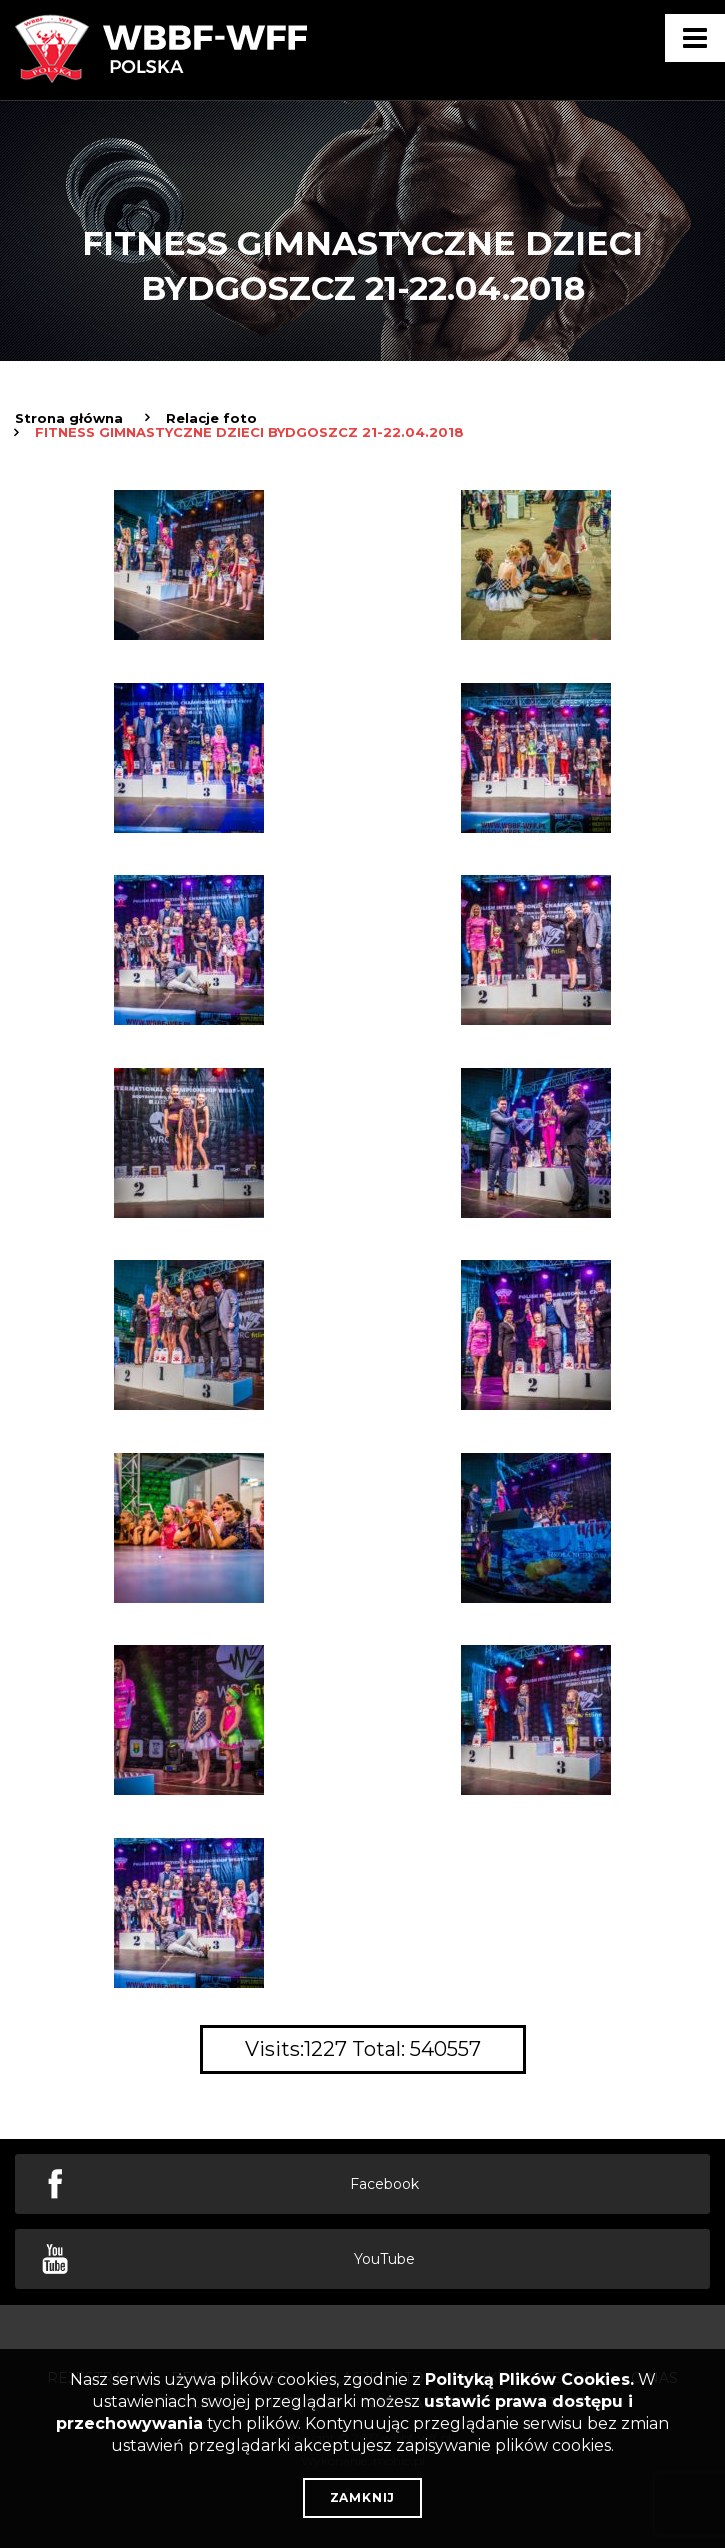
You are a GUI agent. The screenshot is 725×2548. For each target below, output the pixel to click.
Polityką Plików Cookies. (529, 2379)
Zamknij (363, 2497)
